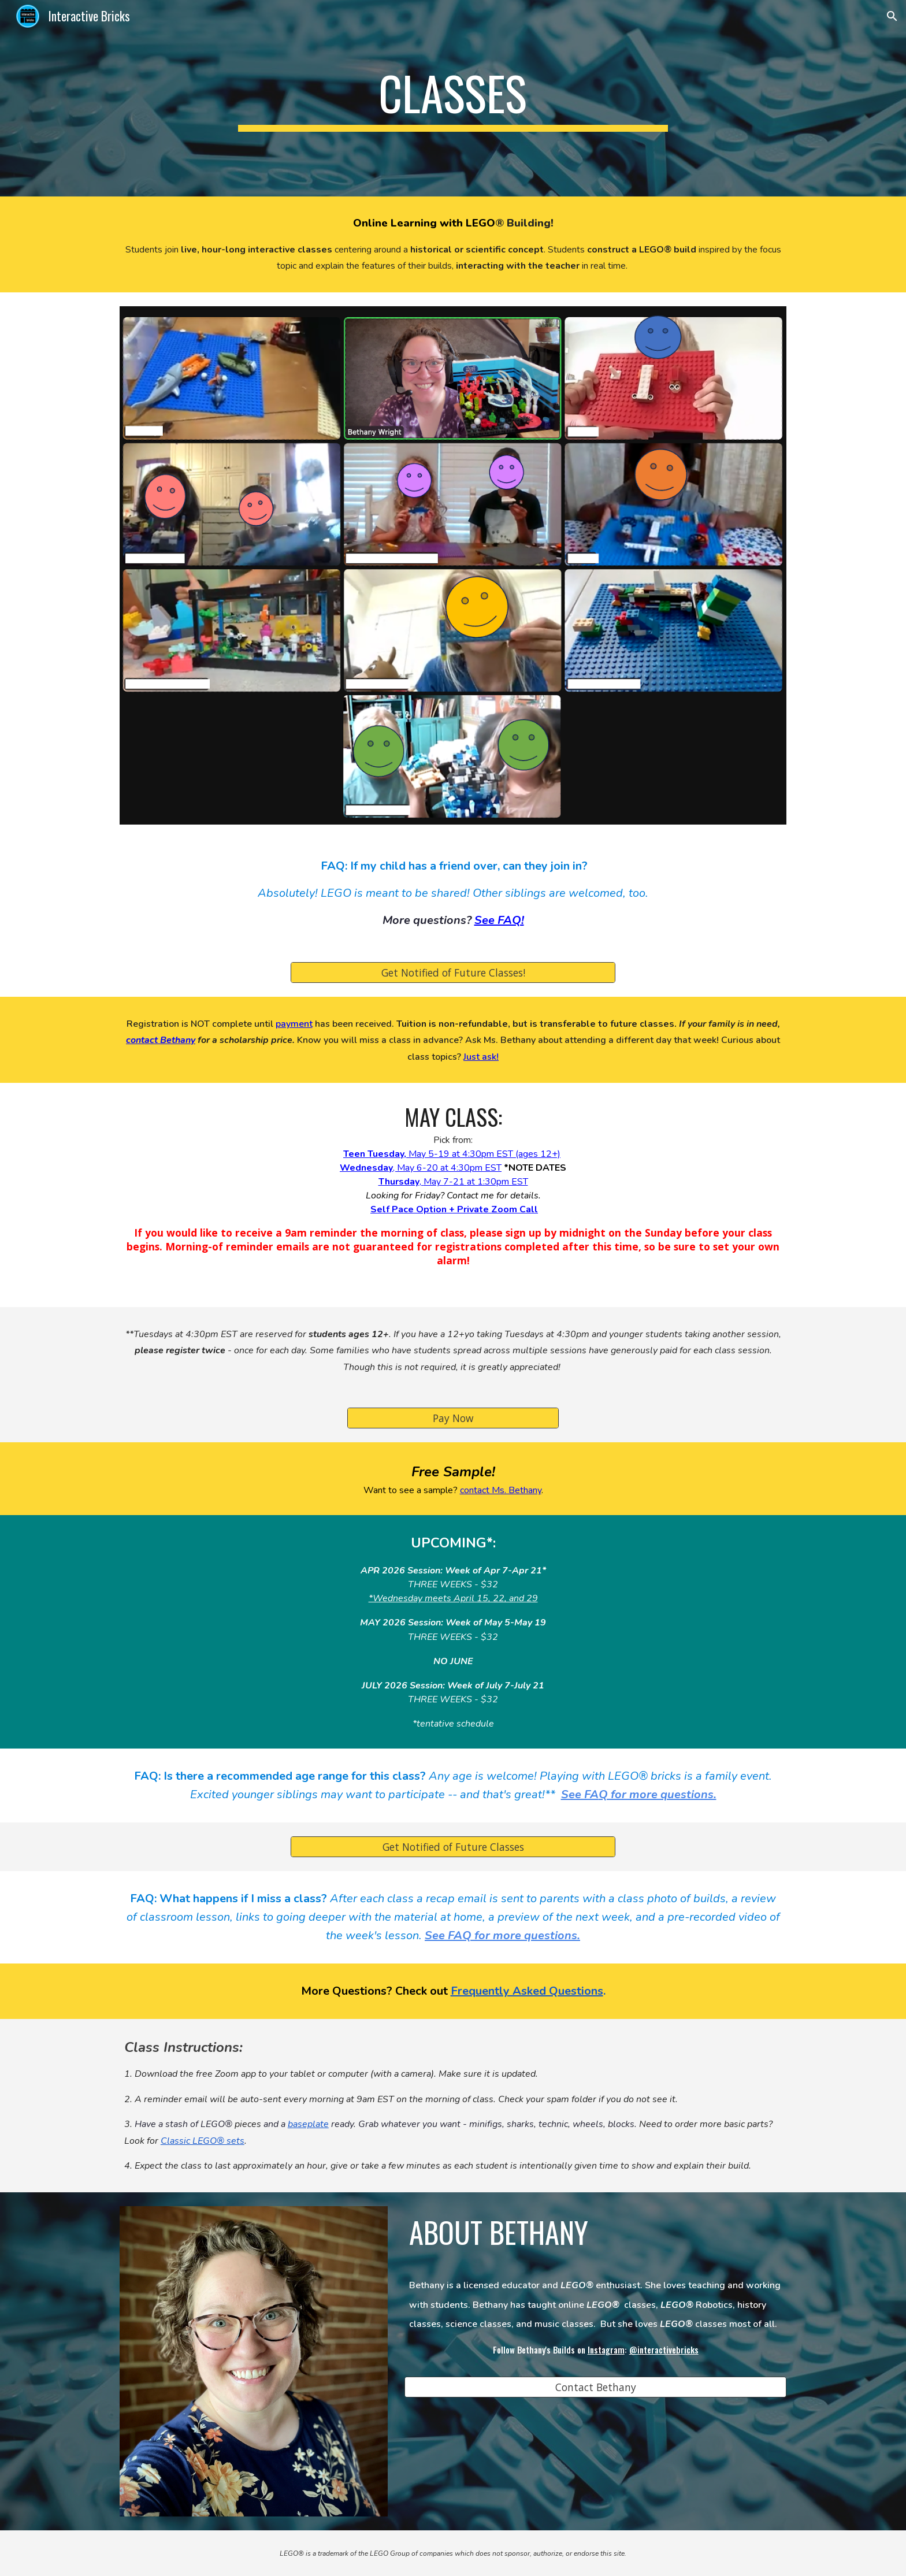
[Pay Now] (453, 1417)
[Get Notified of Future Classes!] (453, 972)
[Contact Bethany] (595, 2387)
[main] (453, 98)
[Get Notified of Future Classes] (453, 1847)
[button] (892, 16)
